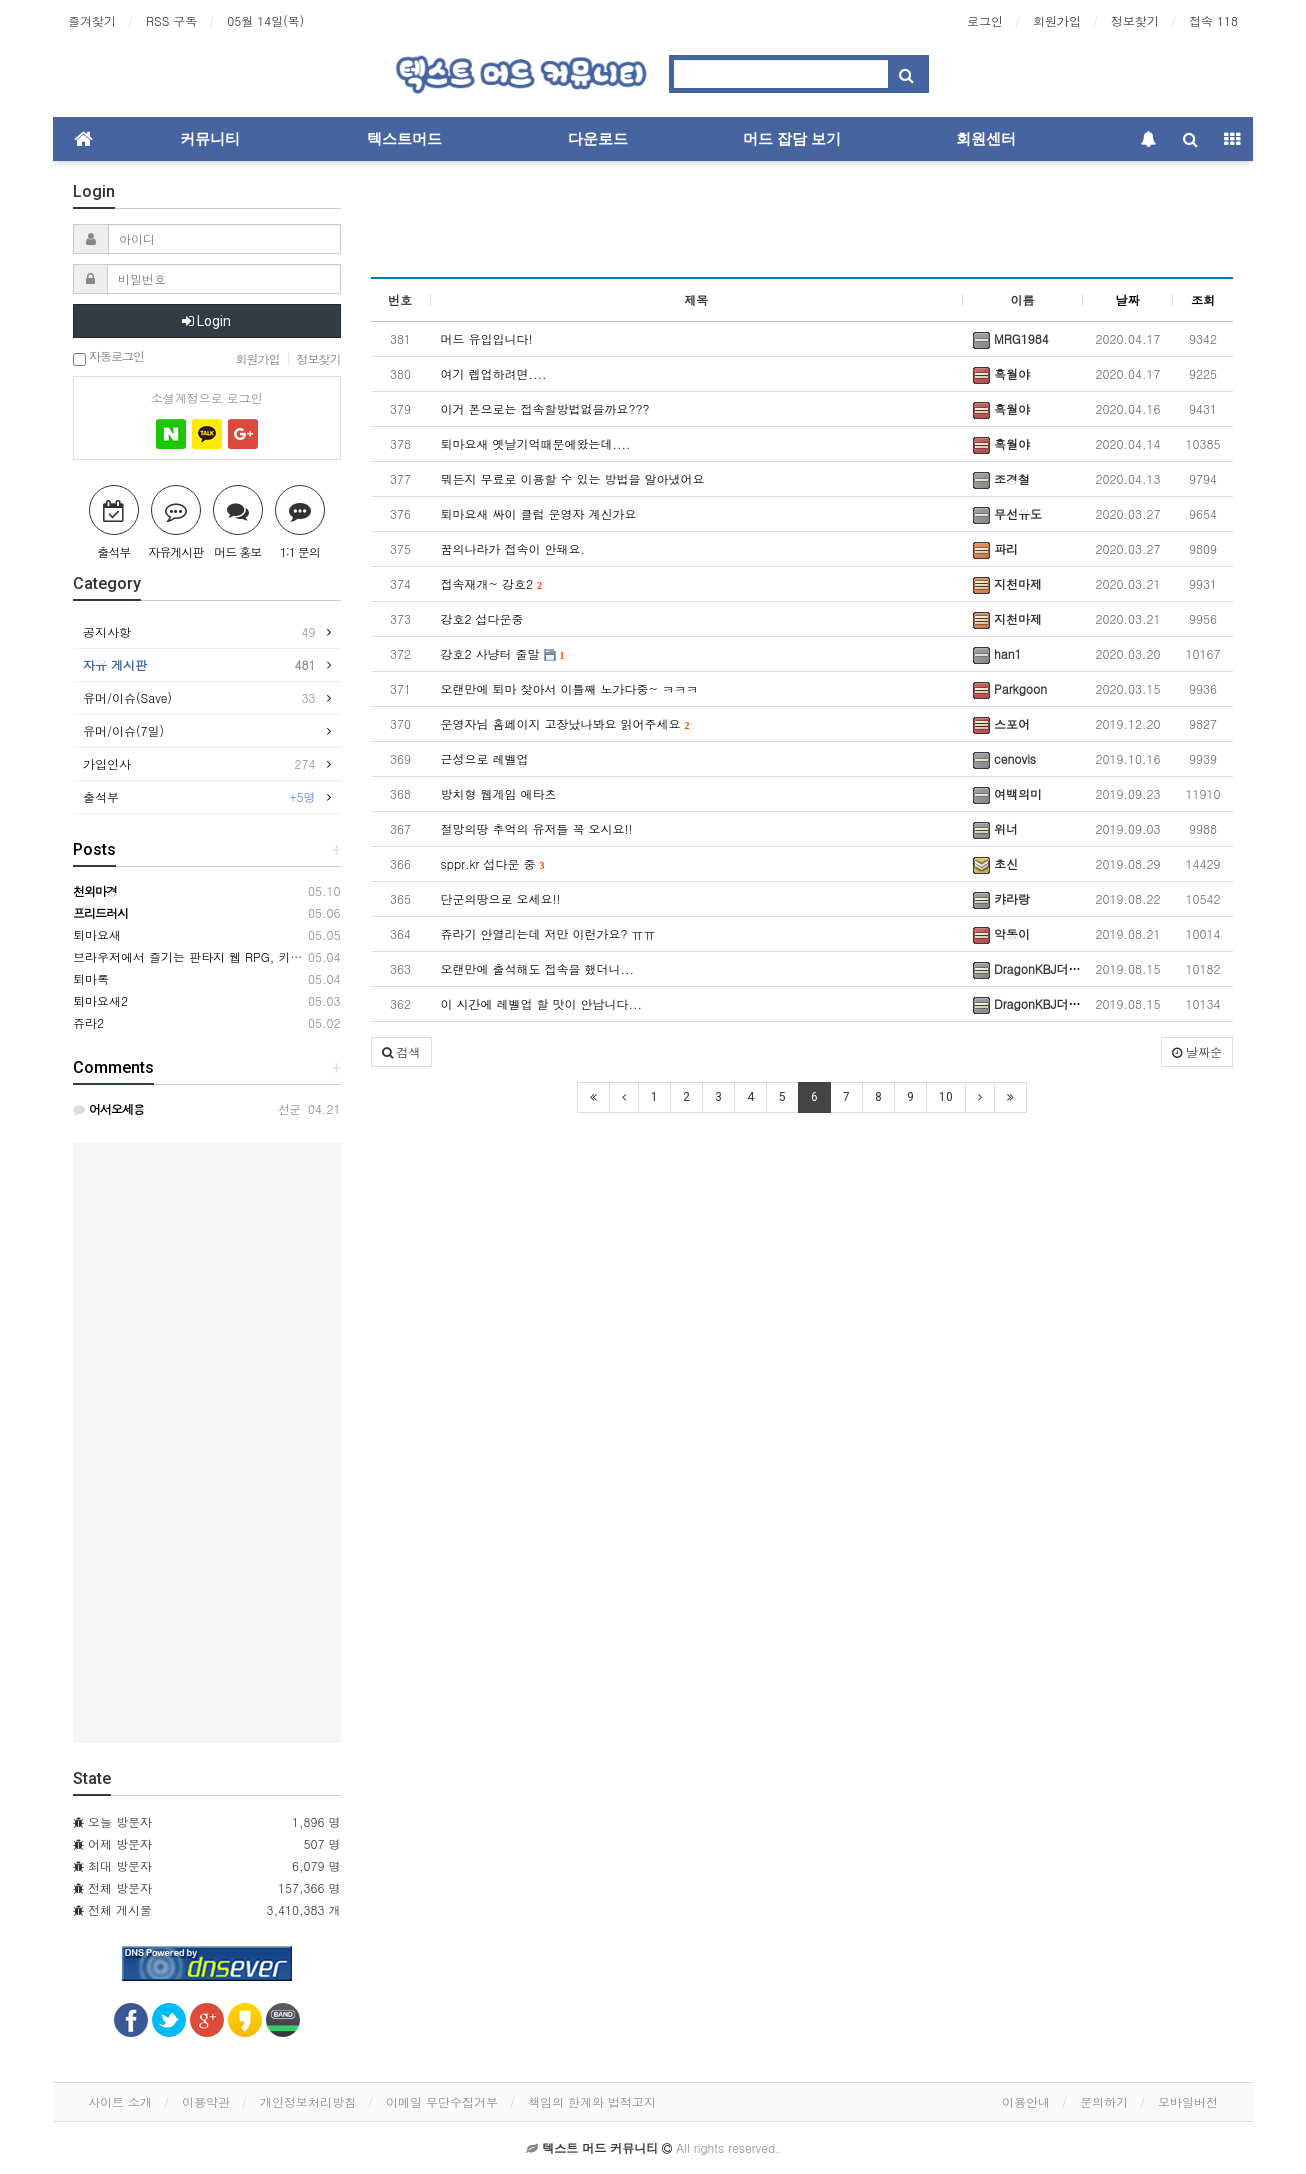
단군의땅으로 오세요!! (501, 898)
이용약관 (206, 2101)
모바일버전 (1188, 2101)
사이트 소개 (120, 2101)
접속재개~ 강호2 (492, 583)
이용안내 (1026, 2101)
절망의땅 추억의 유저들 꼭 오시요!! (537, 828)
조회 (1203, 299)
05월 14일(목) (265, 20)
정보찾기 (1135, 20)
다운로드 (598, 139)
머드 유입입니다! (487, 338)
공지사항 (199, 632)
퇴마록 (91, 978)
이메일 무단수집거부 (442, 2101)
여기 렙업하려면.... (494, 373)
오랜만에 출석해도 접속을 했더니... (538, 968)
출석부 (199, 797)
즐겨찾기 (92, 20)
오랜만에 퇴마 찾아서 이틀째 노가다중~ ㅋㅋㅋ (570, 688)
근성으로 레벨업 (485, 758)
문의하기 (1104, 2101)
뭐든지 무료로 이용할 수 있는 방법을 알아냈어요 (573, 478)
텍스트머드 (404, 139)
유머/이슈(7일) (128, 730)
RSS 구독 (171, 20)
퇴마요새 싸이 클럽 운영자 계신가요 (539, 513)
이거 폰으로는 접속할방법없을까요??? (545, 408)
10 (946, 1097)
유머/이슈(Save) (199, 698)
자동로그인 (108, 357)
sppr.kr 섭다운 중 (493, 863)
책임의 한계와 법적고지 (592, 2101)
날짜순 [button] (1197, 1051)
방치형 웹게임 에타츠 (499, 793)
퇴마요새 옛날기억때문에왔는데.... (536, 443)
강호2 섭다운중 (482, 618)
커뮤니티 (210, 139)
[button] (401, 1052)
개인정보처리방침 (308, 2101)
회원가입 (1057, 20)
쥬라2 (88, 1022)
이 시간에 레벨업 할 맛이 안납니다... (542, 1003)
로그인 (985, 20)
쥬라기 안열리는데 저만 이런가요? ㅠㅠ (548, 933)
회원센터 (986, 139)
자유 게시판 (199, 665)
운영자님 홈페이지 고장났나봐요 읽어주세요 (565, 723)
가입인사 (199, 764)
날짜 (1128, 299)
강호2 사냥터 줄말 (503, 653)
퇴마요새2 (100, 1000)
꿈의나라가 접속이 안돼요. (513, 548)
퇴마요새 (97, 934)
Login (206, 321)
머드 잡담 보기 (792, 139)
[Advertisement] (802, 226)
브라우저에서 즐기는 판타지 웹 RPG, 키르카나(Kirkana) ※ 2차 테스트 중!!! (278, 956)
